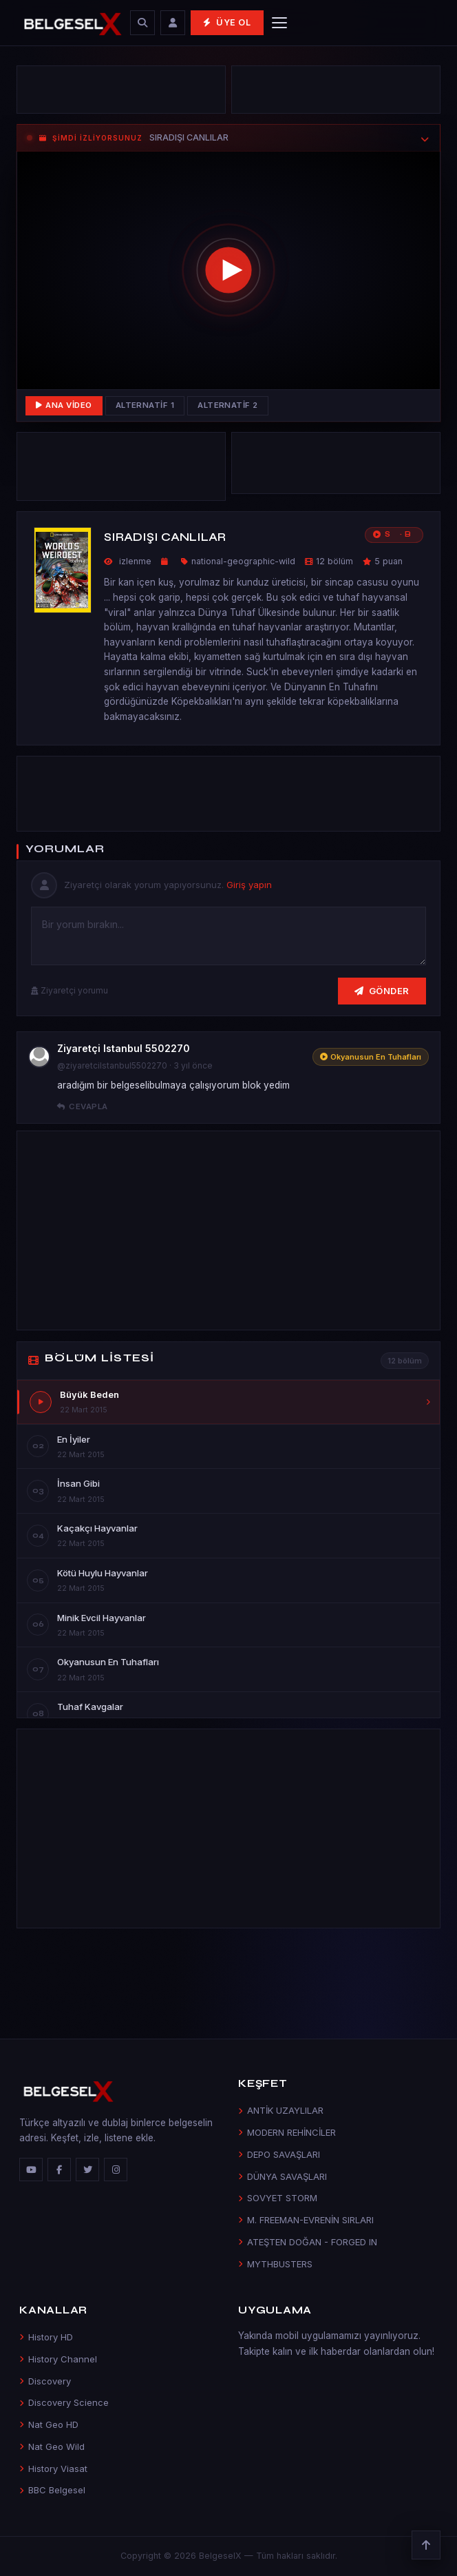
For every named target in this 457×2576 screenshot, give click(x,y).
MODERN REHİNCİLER (287, 2132)
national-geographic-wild (243, 561)
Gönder (382, 990)
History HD (46, 2336)
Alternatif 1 (145, 405)
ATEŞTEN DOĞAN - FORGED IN (307, 2241)
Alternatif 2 (228, 405)
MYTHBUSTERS (275, 2263)
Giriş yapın (249, 884)
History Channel (58, 2358)
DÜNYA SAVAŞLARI (282, 2176)
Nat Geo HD (48, 2424)
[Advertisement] (121, 89)
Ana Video (64, 405)
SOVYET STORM (277, 2197)
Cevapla (82, 1106)
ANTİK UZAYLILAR (280, 2110)
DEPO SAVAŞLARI (279, 2154)
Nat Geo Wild (52, 2446)
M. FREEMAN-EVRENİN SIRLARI (306, 2219)
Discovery (45, 2381)
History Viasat (53, 2468)
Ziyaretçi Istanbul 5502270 (123, 1048)
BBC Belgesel (52, 2489)
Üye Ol (227, 22)
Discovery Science (64, 2402)
